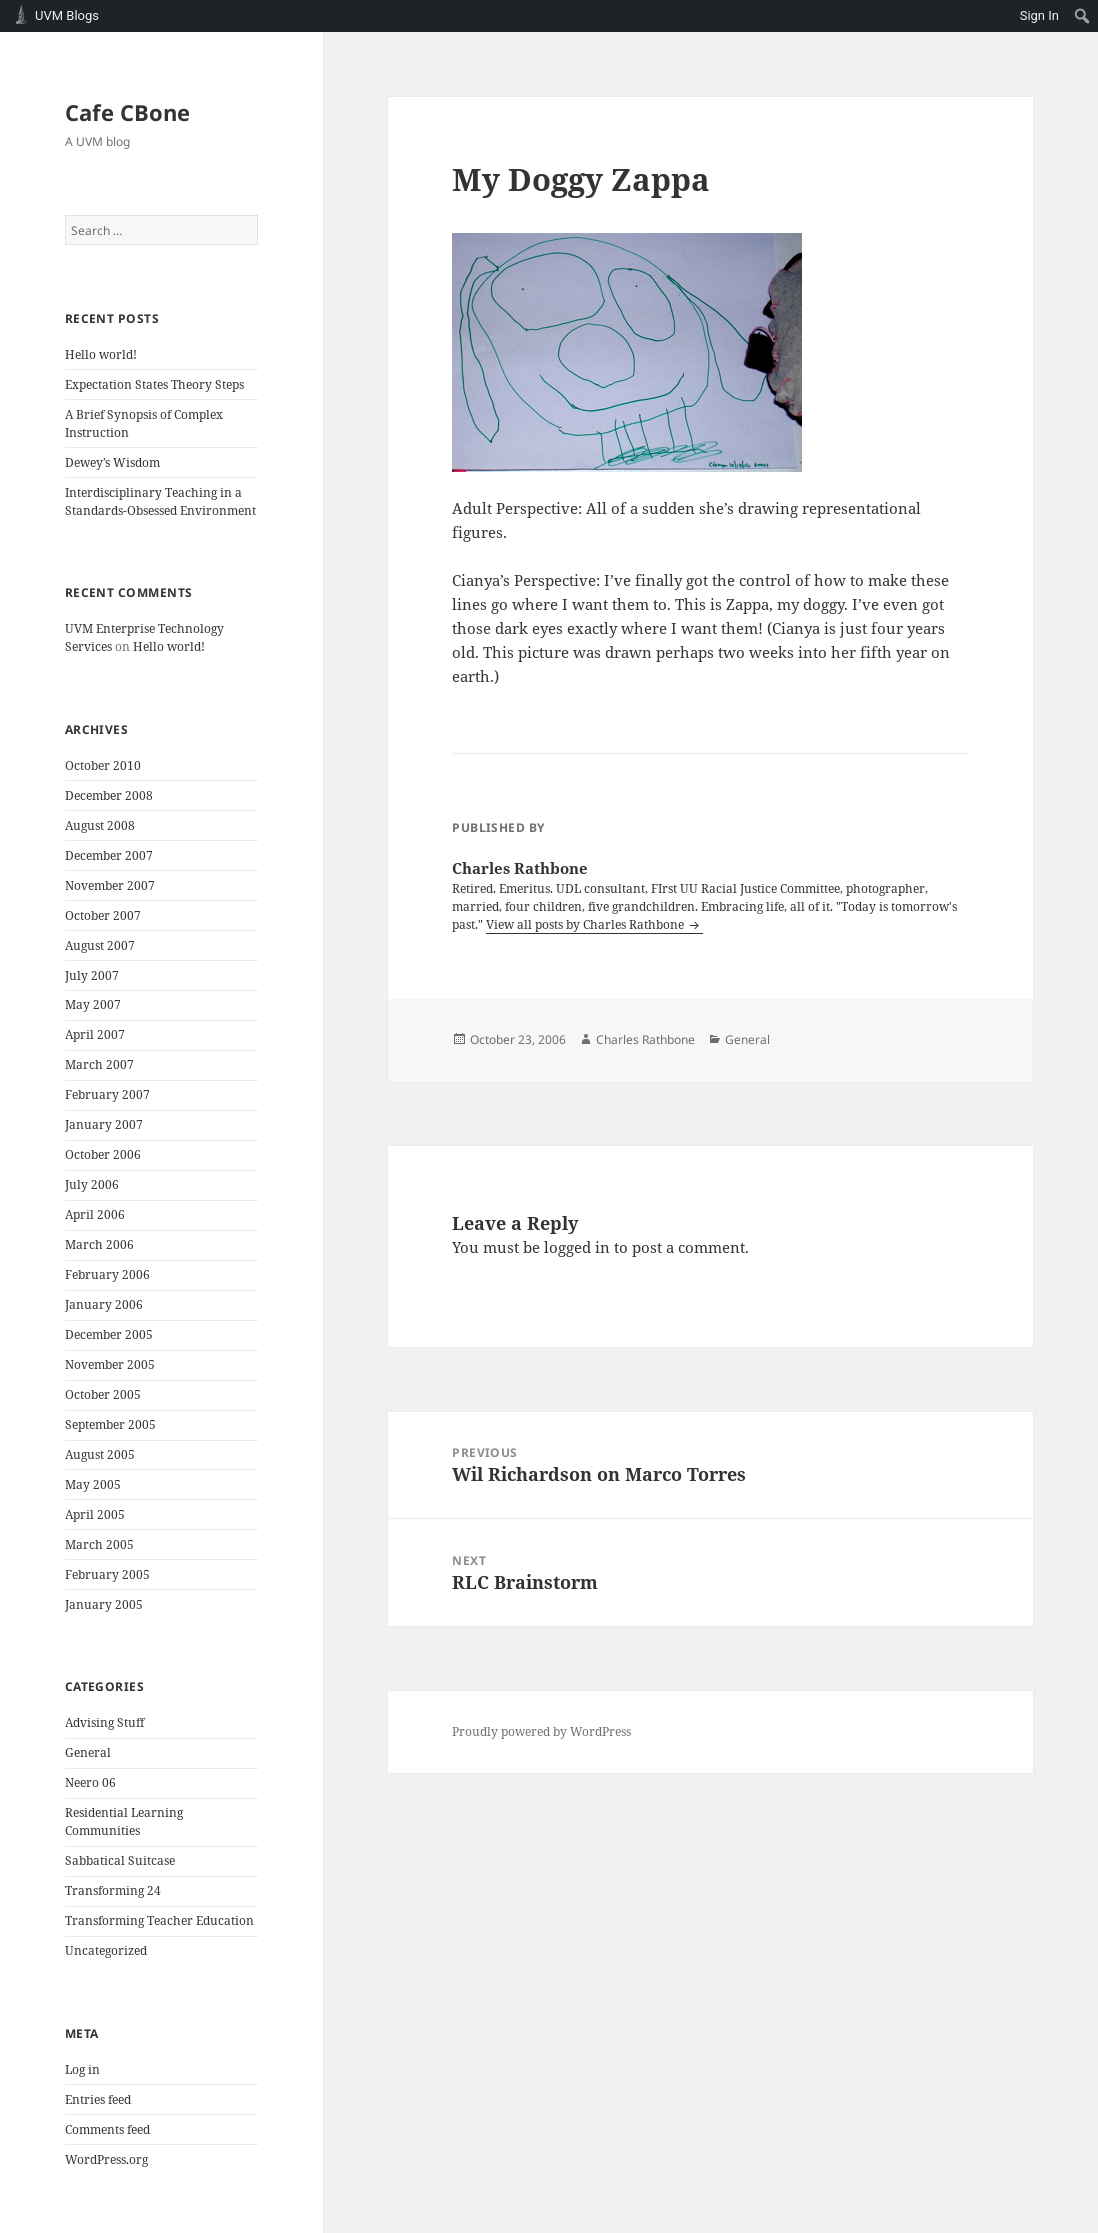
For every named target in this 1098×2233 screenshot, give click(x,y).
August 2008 (100, 825)
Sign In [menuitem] (1039, 15)
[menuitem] (1082, 16)
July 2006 (92, 1184)
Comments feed (107, 2129)
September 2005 (110, 1424)
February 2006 (107, 1274)
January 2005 (104, 1604)
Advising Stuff (104, 1722)
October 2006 (103, 1154)
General (88, 1752)
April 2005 (95, 1514)
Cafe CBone (127, 112)
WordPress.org (106, 2159)
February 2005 (107, 1574)
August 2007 (100, 945)
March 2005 (99, 1544)
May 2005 (93, 1484)
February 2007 (107, 1094)
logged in (577, 1247)
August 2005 (100, 1454)
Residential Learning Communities (124, 1821)
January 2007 (104, 1124)
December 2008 (109, 795)
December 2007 (109, 855)
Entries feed (98, 2099)
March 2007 (99, 1064)
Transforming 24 (113, 1890)
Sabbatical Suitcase (120, 1860)
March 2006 (99, 1244)
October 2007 (103, 915)
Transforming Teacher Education (159, 1920)
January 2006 (104, 1304)
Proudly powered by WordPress (541, 1731)
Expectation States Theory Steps (154, 384)
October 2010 (103, 765)
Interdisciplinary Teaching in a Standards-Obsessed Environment (160, 501)
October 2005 (103, 1394)
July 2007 (92, 975)
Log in (82, 2069)
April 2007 (95, 1034)
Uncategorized (106, 1950)
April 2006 (95, 1214)
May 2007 (93, 1004)
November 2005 (110, 1364)
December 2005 (109, 1334)
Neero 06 (90, 1782)
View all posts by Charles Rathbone (586, 924)
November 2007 (110, 885)
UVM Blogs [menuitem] (67, 15)
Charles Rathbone (645, 1039)
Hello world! (101, 354)
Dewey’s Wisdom (112, 462)
